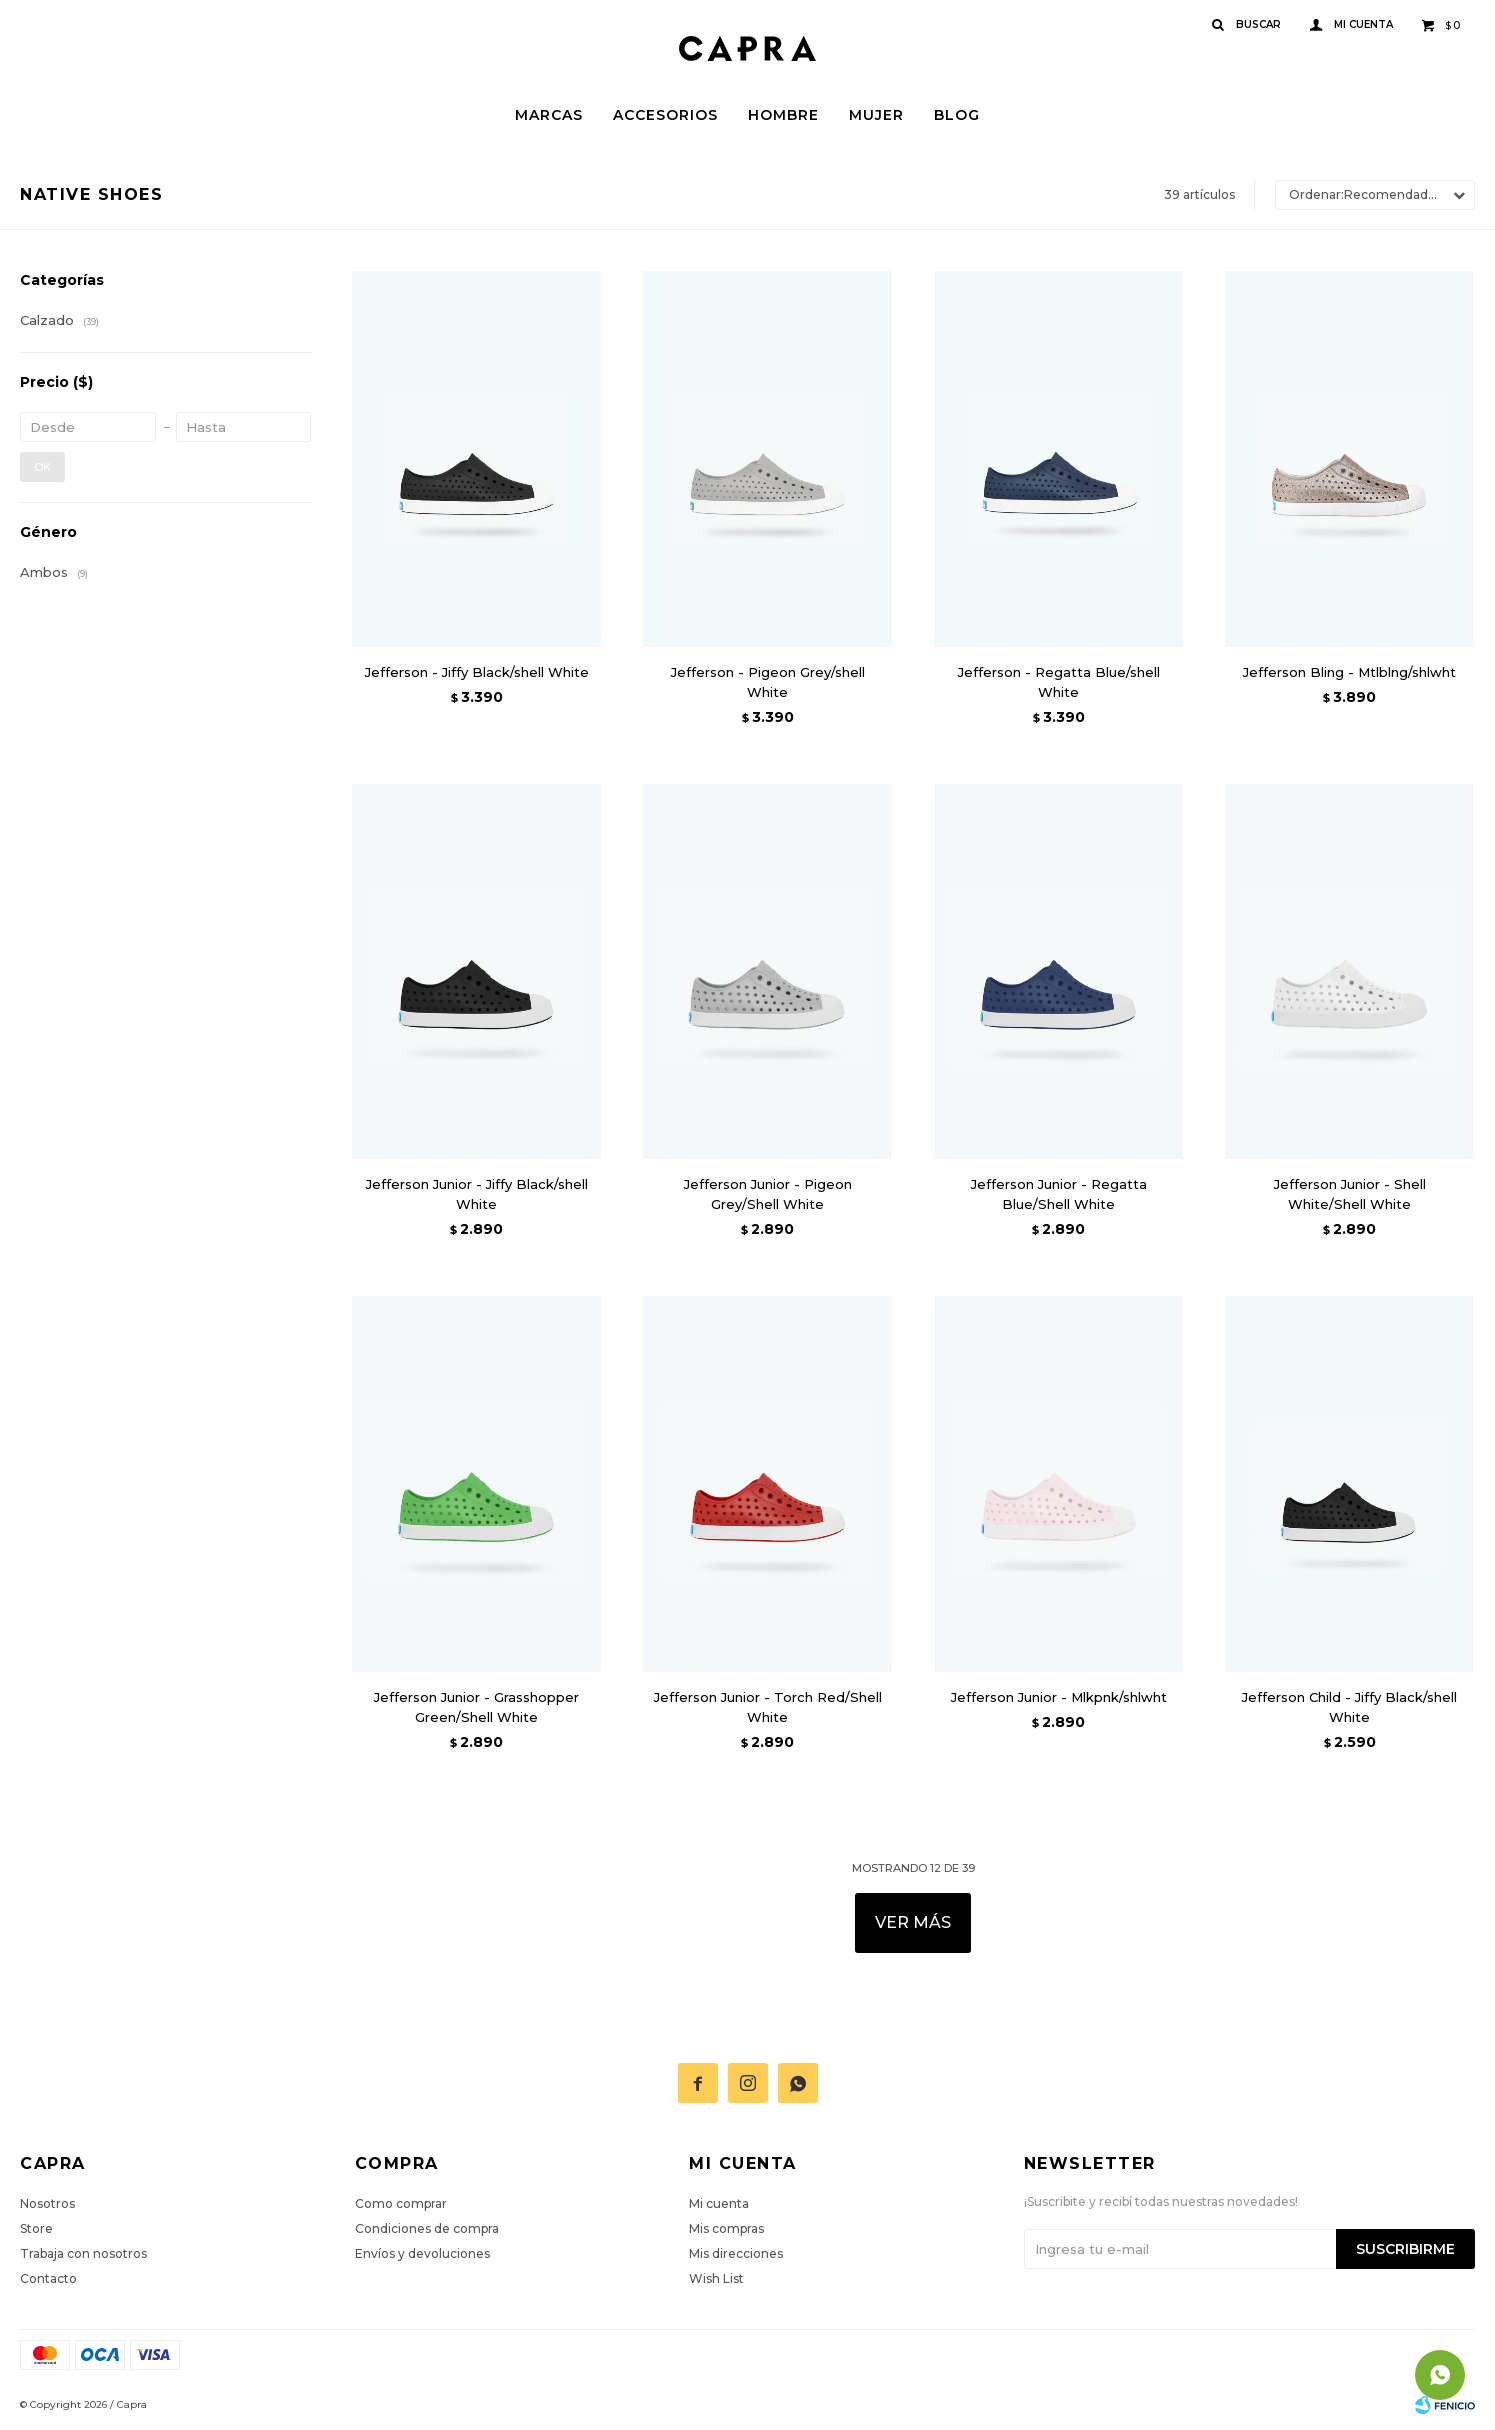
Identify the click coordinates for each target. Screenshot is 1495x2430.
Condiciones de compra (427, 2228)
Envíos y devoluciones (422, 2253)
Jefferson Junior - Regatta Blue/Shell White (1059, 1194)
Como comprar (401, 2203)
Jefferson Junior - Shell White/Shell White (1350, 1194)
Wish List (716, 2278)
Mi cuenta (719, 2203)
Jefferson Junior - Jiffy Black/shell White (477, 1194)
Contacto (48, 2278)
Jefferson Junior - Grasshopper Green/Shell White (476, 1707)
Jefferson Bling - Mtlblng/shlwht (1349, 672)
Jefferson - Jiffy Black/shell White (477, 672)
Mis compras (726, 2228)
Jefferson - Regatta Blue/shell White (1059, 682)
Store (36, 2228)
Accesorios (665, 115)
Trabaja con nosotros (83, 2253)
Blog (957, 115)
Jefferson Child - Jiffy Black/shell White (1349, 1707)
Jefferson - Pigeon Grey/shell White (768, 682)
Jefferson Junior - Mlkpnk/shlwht (1059, 1697)
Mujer (876, 115)
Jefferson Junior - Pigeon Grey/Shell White (768, 1194)
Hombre (783, 115)
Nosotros (47, 2203)
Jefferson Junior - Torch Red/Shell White (768, 1707)
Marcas (549, 115)
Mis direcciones (736, 2253)
